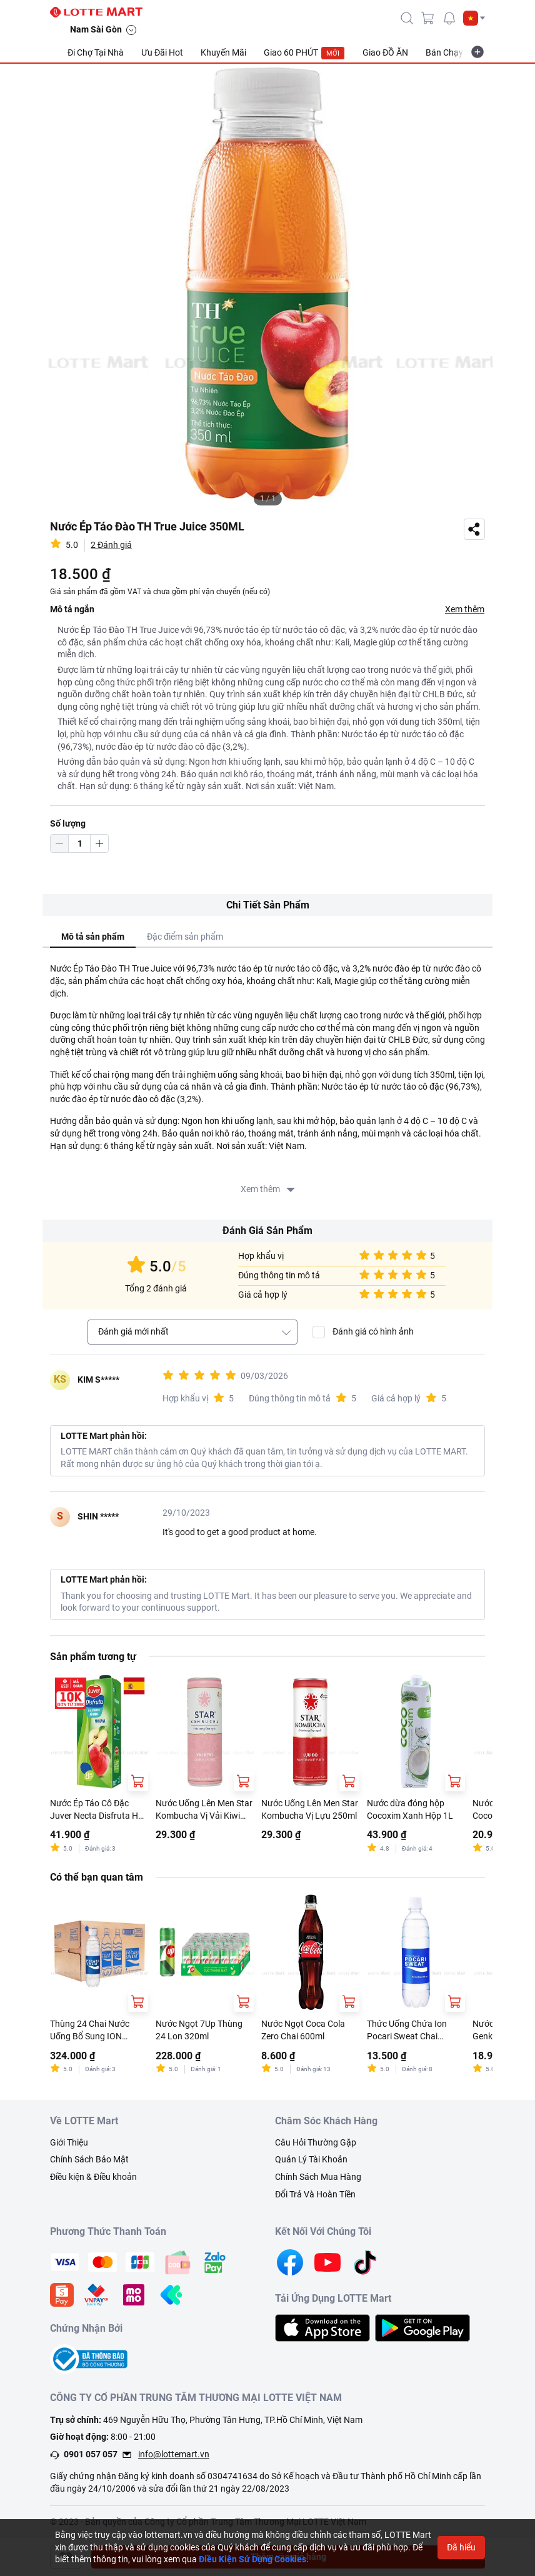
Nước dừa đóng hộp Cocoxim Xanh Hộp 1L (410, 1809)
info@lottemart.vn (173, 2454)
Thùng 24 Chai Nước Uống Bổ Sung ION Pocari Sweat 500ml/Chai (89, 2030)
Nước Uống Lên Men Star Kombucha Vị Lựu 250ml (309, 1809)
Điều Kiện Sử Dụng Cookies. (254, 2559)
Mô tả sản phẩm (92, 937)
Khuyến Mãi (223, 52)
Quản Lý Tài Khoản (311, 2159)
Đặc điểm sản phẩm (185, 937)
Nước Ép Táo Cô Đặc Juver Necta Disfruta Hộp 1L (99, 1810)
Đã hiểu (461, 2547)
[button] (474, 18)
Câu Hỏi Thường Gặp (315, 2142)
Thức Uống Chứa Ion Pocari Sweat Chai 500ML (407, 2030)
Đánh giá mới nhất (133, 1331)
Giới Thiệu (69, 2142)
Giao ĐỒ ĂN (385, 52)
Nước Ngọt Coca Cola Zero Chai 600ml (303, 2030)
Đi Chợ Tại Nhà (96, 52)
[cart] (428, 18)
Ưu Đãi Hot (162, 52)
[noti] (449, 18)
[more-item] (477, 51)
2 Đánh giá (111, 545)
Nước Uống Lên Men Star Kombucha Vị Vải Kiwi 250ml (204, 1810)
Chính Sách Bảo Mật (89, 2159)
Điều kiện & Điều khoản (93, 2177)
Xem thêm (464, 609)
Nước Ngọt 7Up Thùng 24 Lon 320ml (199, 2030)
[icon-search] (406, 18)
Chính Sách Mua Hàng (318, 2177)
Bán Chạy (444, 52)
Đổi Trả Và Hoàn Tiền (315, 2194)
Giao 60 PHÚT (304, 53)
